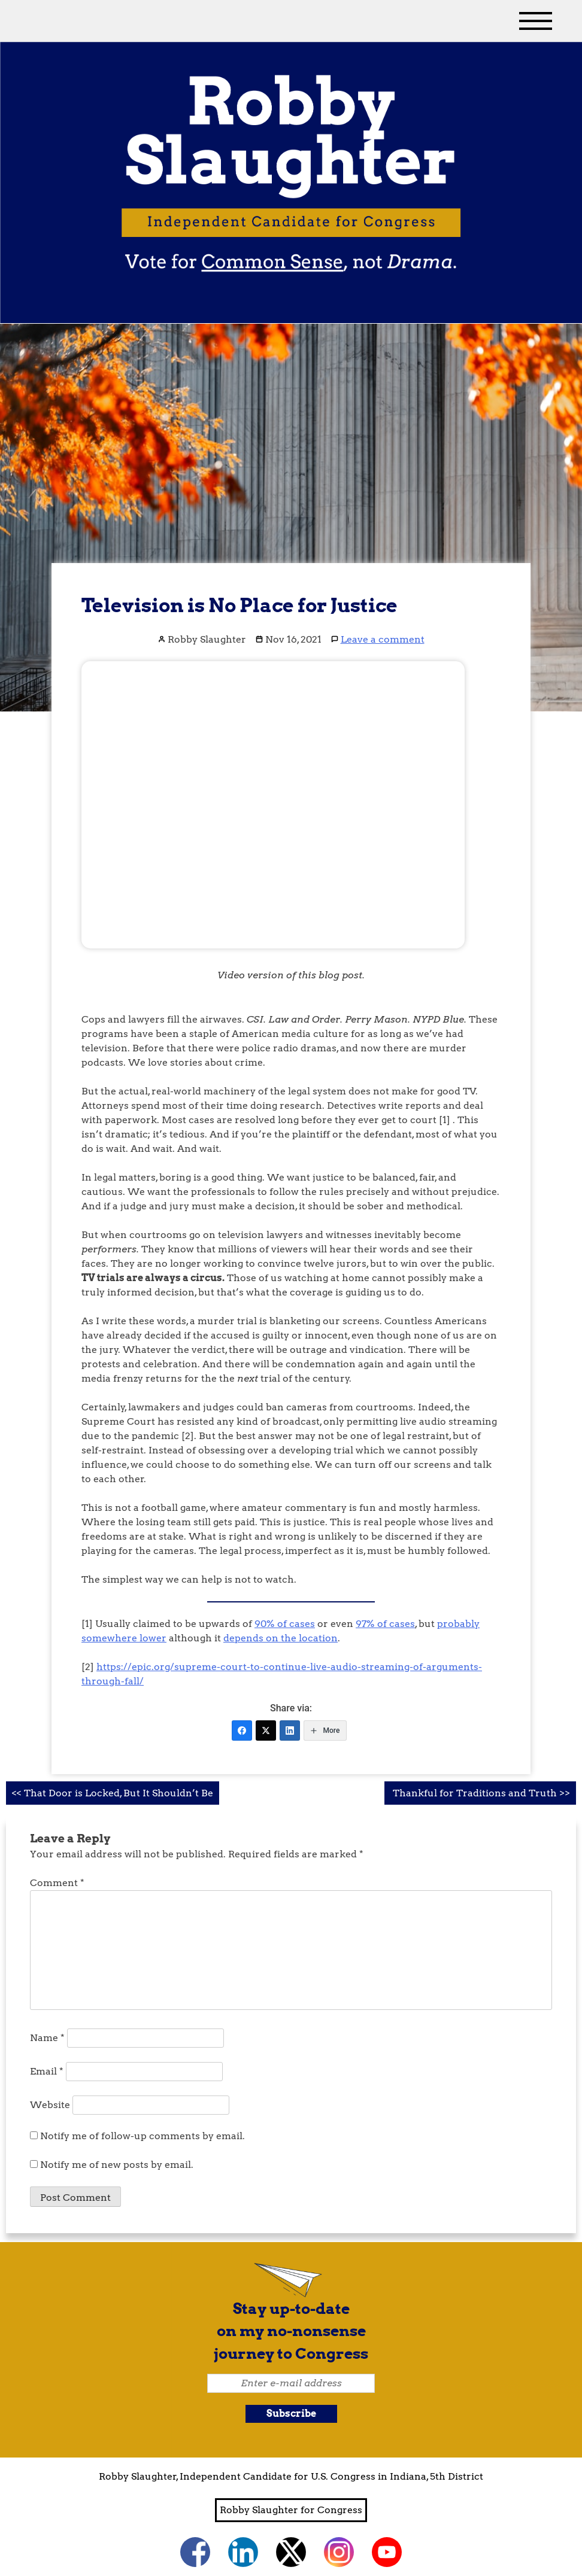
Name (47, 2037)
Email (46, 2071)
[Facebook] (242, 1730)
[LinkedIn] (290, 1730)
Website (50, 2104)
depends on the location (280, 1638)
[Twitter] (266, 1730)
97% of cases (385, 1623)
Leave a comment (383, 639)
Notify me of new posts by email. (116, 2164)
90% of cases (284, 1623)
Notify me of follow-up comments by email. (142, 2136)
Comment (57, 1882)
